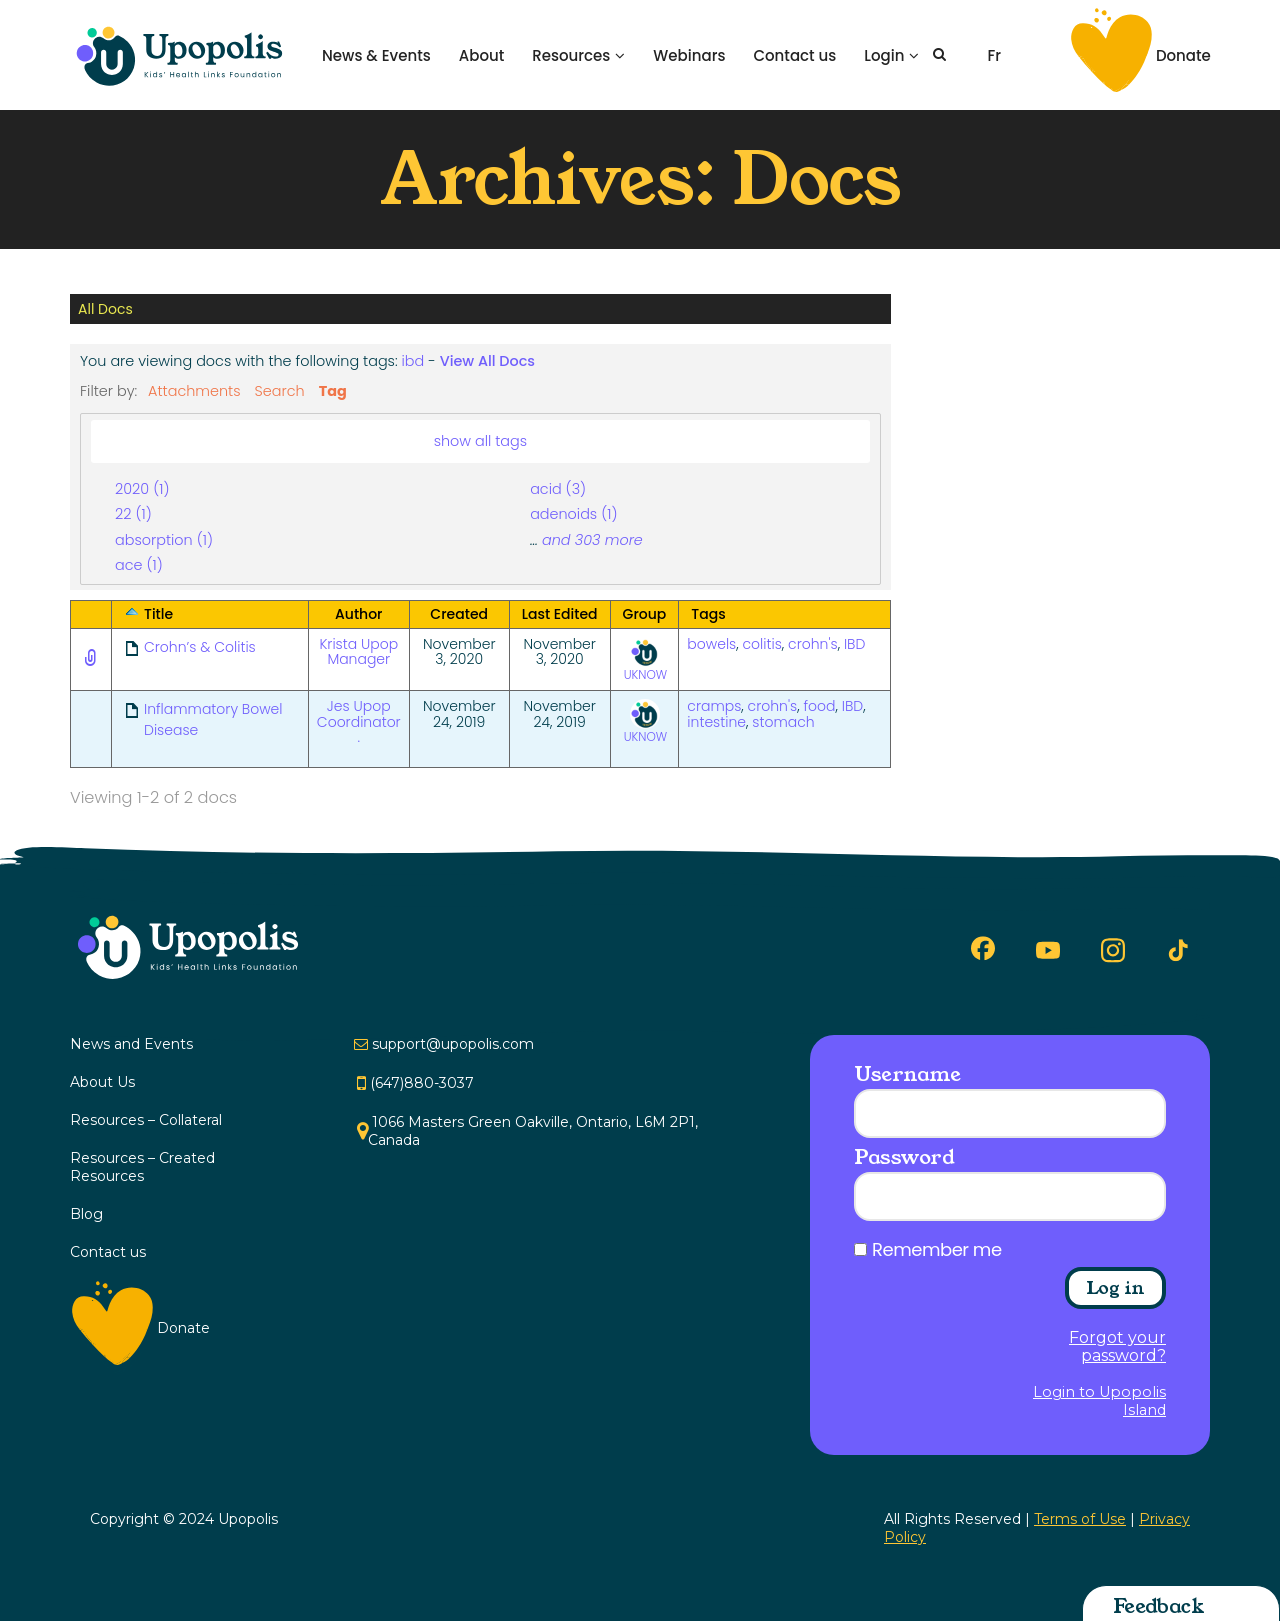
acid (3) (558, 489)
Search (280, 391)
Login (884, 55)
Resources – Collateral (146, 1120)
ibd (413, 361)
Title (158, 614)
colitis (762, 644)
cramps (714, 706)
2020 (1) (142, 489)
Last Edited (560, 614)
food (819, 706)
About (482, 55)
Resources (571, 55)
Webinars (689, 55)
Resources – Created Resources (142, 1167)
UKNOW (646, 660)
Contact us (794, 55)
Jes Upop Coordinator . (359, 721)
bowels (711, 644)
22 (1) (133, 514)
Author (358, 614)
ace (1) (139, 565)
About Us (102, 1082)
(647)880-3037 (422, 1083)
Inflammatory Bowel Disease (213, 719)
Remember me (937, 1250)
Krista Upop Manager (358, 651)
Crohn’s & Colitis (200, 647)
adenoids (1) (573, 514)
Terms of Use (1080, 1519)
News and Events (131, 1044)
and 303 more (592, 540)
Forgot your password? (1117, 1347)
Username (907, 1074)
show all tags (481, 441)
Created (459, 614)
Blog (86, 1214)
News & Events (376, 55)
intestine (716, 722)
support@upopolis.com (453, 1044)
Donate (1183, 55)
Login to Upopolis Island (1099, 1401)
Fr (994, 55)
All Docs (105, 309)
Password (904, 1157)
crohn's (813, 644)
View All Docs (487, 361)
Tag (333, 391)
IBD (854, 644)
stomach (783, 722)
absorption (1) (164, 540)
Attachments (194, 391)
